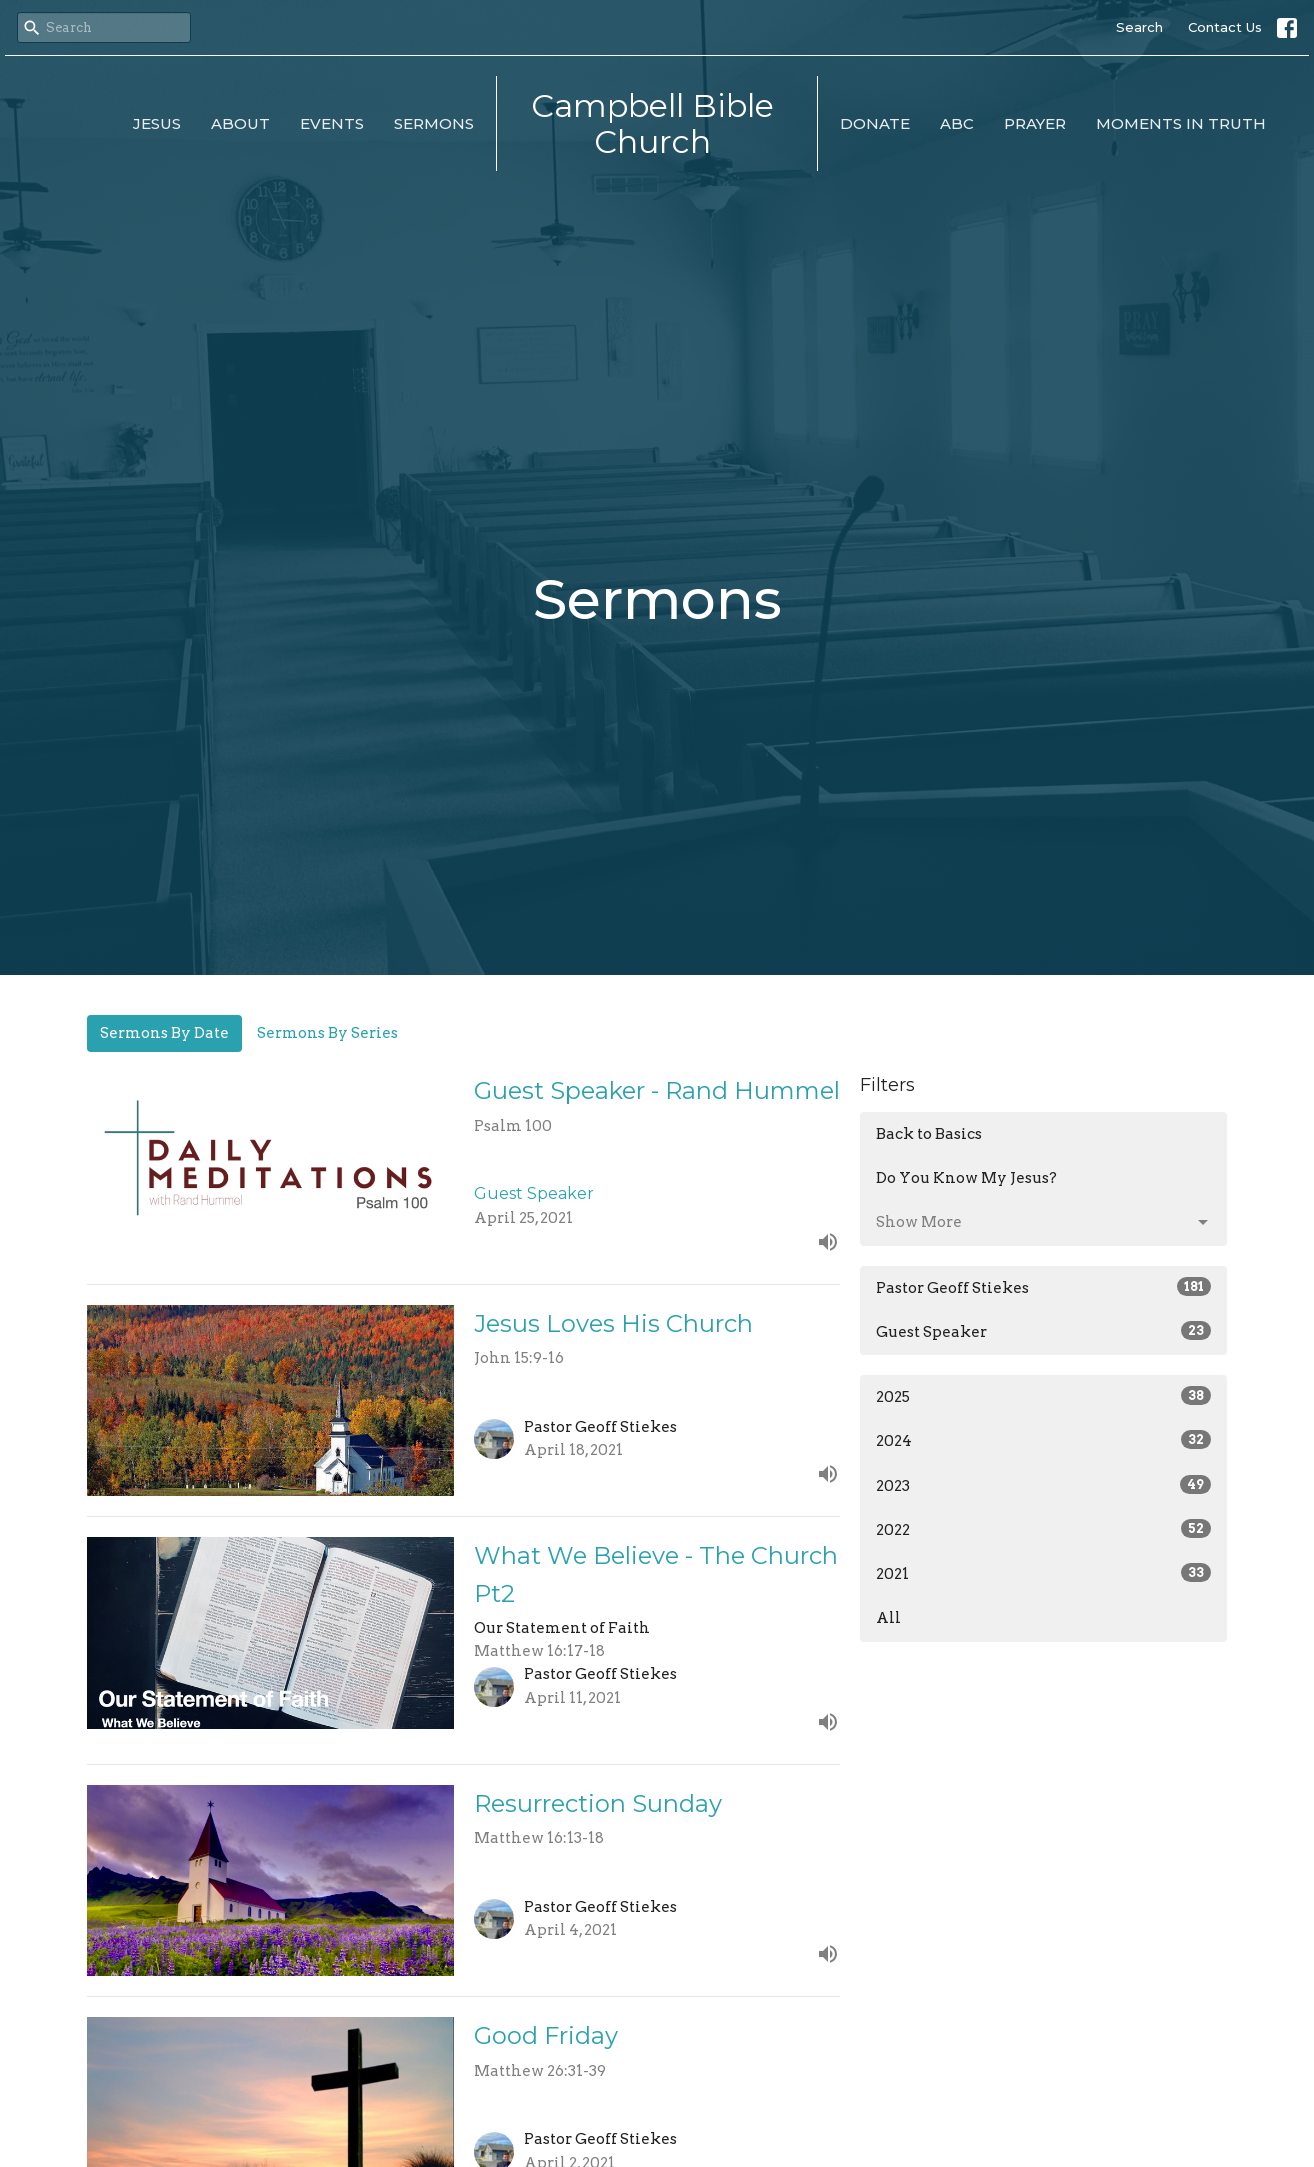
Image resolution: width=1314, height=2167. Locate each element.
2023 (1043, 1485)
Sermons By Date (164, 1033)
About (240, 123)
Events (332, 123)
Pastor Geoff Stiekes (1043, 1287)
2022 (1043, 1529)
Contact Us (1225, 27)
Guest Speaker (1043, 1331)
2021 (1043, 1573)
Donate (875, 123)
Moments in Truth (1181, 123)
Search (1139, 27)
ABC (957, 123)
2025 (1043, 1396)
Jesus (157, 123)
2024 (1043, 1440)
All (888, 1618)
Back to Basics (929, 1134)
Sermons (434, 123)
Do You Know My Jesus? (966, 1178)
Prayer (1035, 123)
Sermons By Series (327, 1033)
